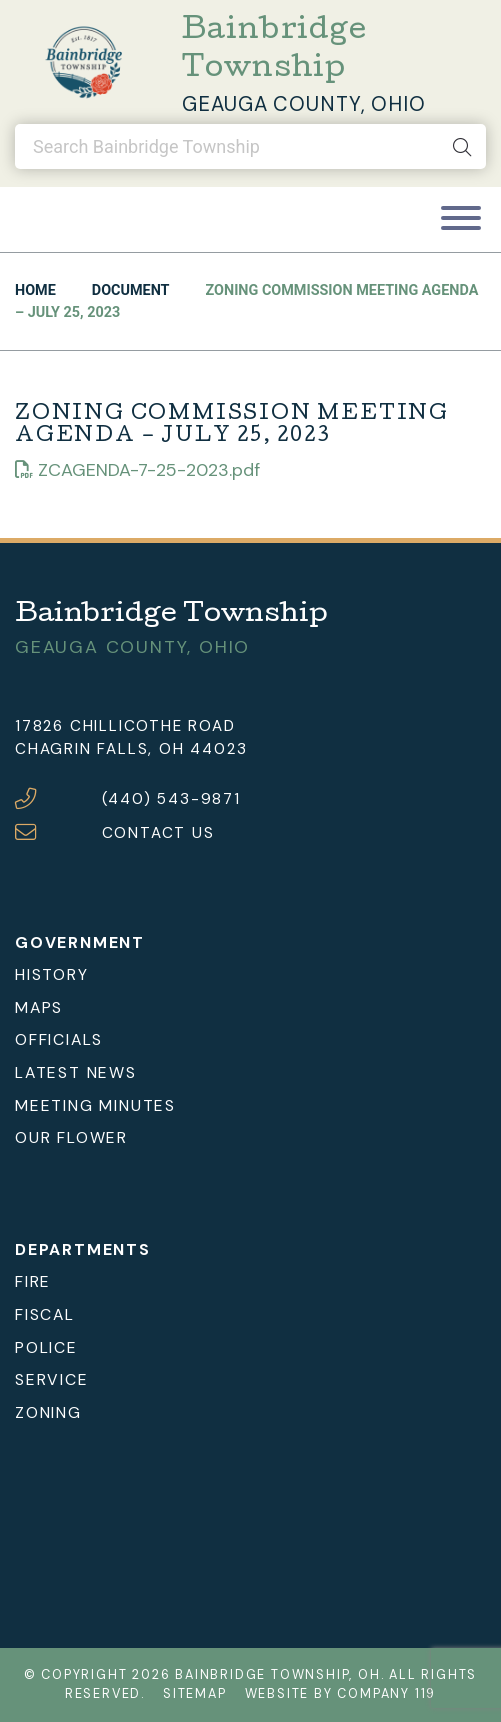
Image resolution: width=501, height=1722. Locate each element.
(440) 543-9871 (171, 799)
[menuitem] (250, 975)
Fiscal (45, 1314)
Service (52, 1379)
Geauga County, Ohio (304, 104)
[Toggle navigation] (461, 219)
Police (46, 1347)
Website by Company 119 (341, 1694)
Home (35, 290)
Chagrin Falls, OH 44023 (131, 749)
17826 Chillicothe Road (125, 726)
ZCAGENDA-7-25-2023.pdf (137, 470)
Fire (33, 1281)
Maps (39, 1007)
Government (80, 942)
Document (131, 290)
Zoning (48, 1412)
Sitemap (195, 1694)
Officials (59, 1039)
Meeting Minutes (95, 1105)
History (52, 974)
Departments (83, 1249)
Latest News (76, 1072)
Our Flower (71, 1137)
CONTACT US (158, 833)
